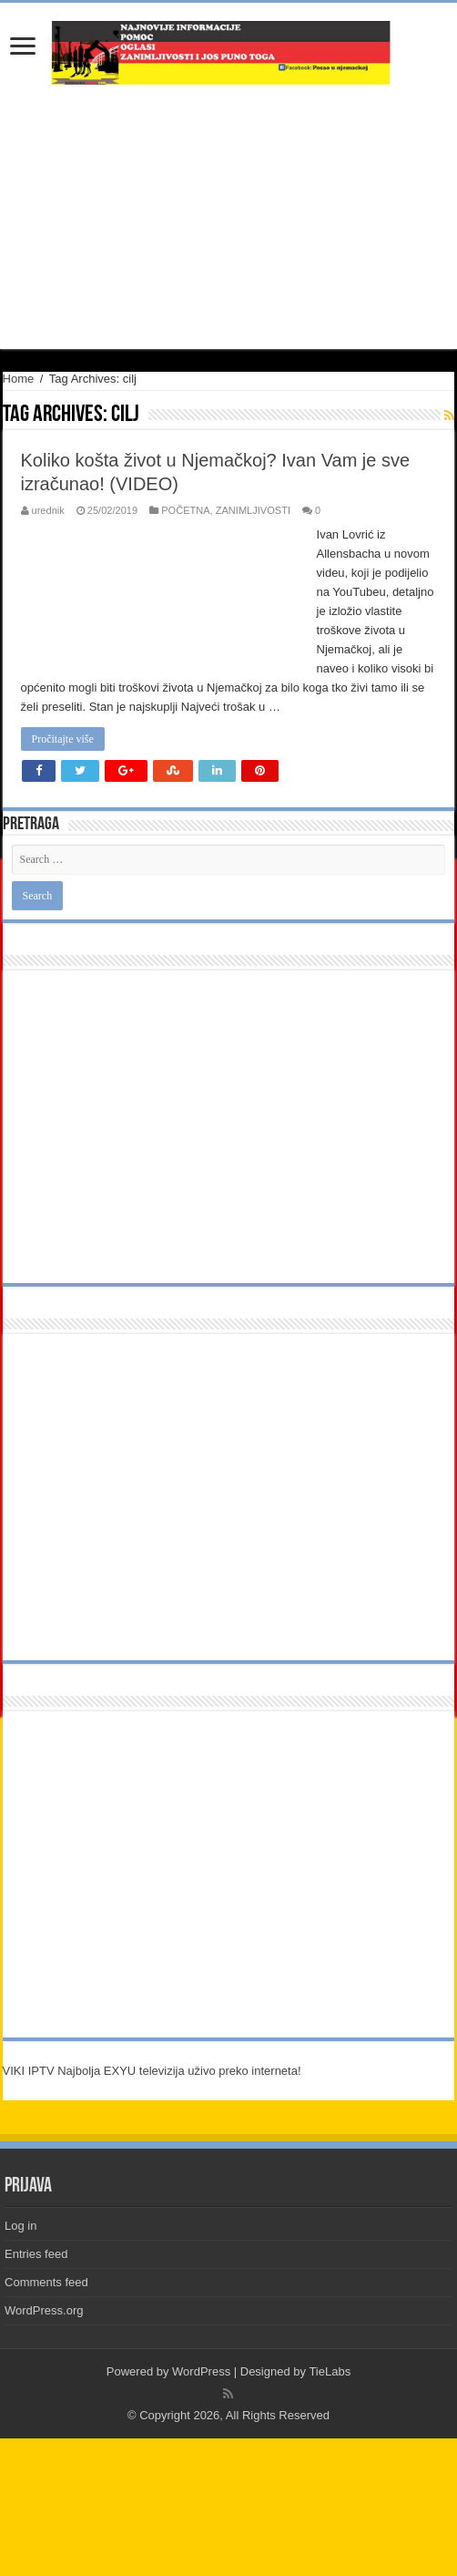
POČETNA (185, 510)
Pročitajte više (63, 739)
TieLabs (329, 2371)
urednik (48, 510)
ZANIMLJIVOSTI (253, 510)
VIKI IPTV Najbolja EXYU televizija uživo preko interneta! (152, 2071)
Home (19, 378)
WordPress (201, 2371)
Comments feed (46, 2282)
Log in (20, 2225)
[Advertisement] (228, 217)
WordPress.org (44, 2310)
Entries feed (36, 2254)
